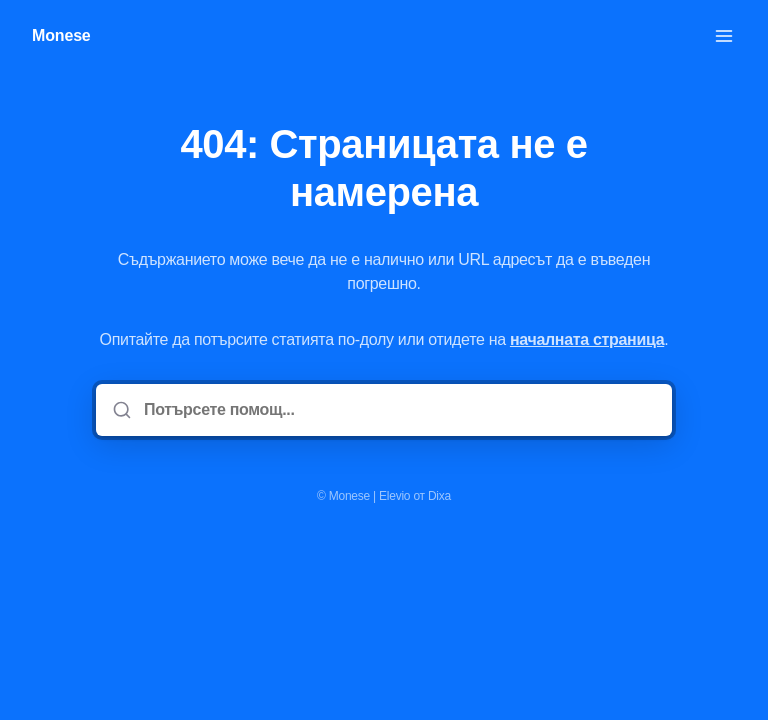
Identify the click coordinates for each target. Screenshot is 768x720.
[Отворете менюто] (724, 36)
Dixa (439, 496)
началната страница (587, 339)
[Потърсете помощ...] (398, 410)
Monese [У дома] (61, 35)
